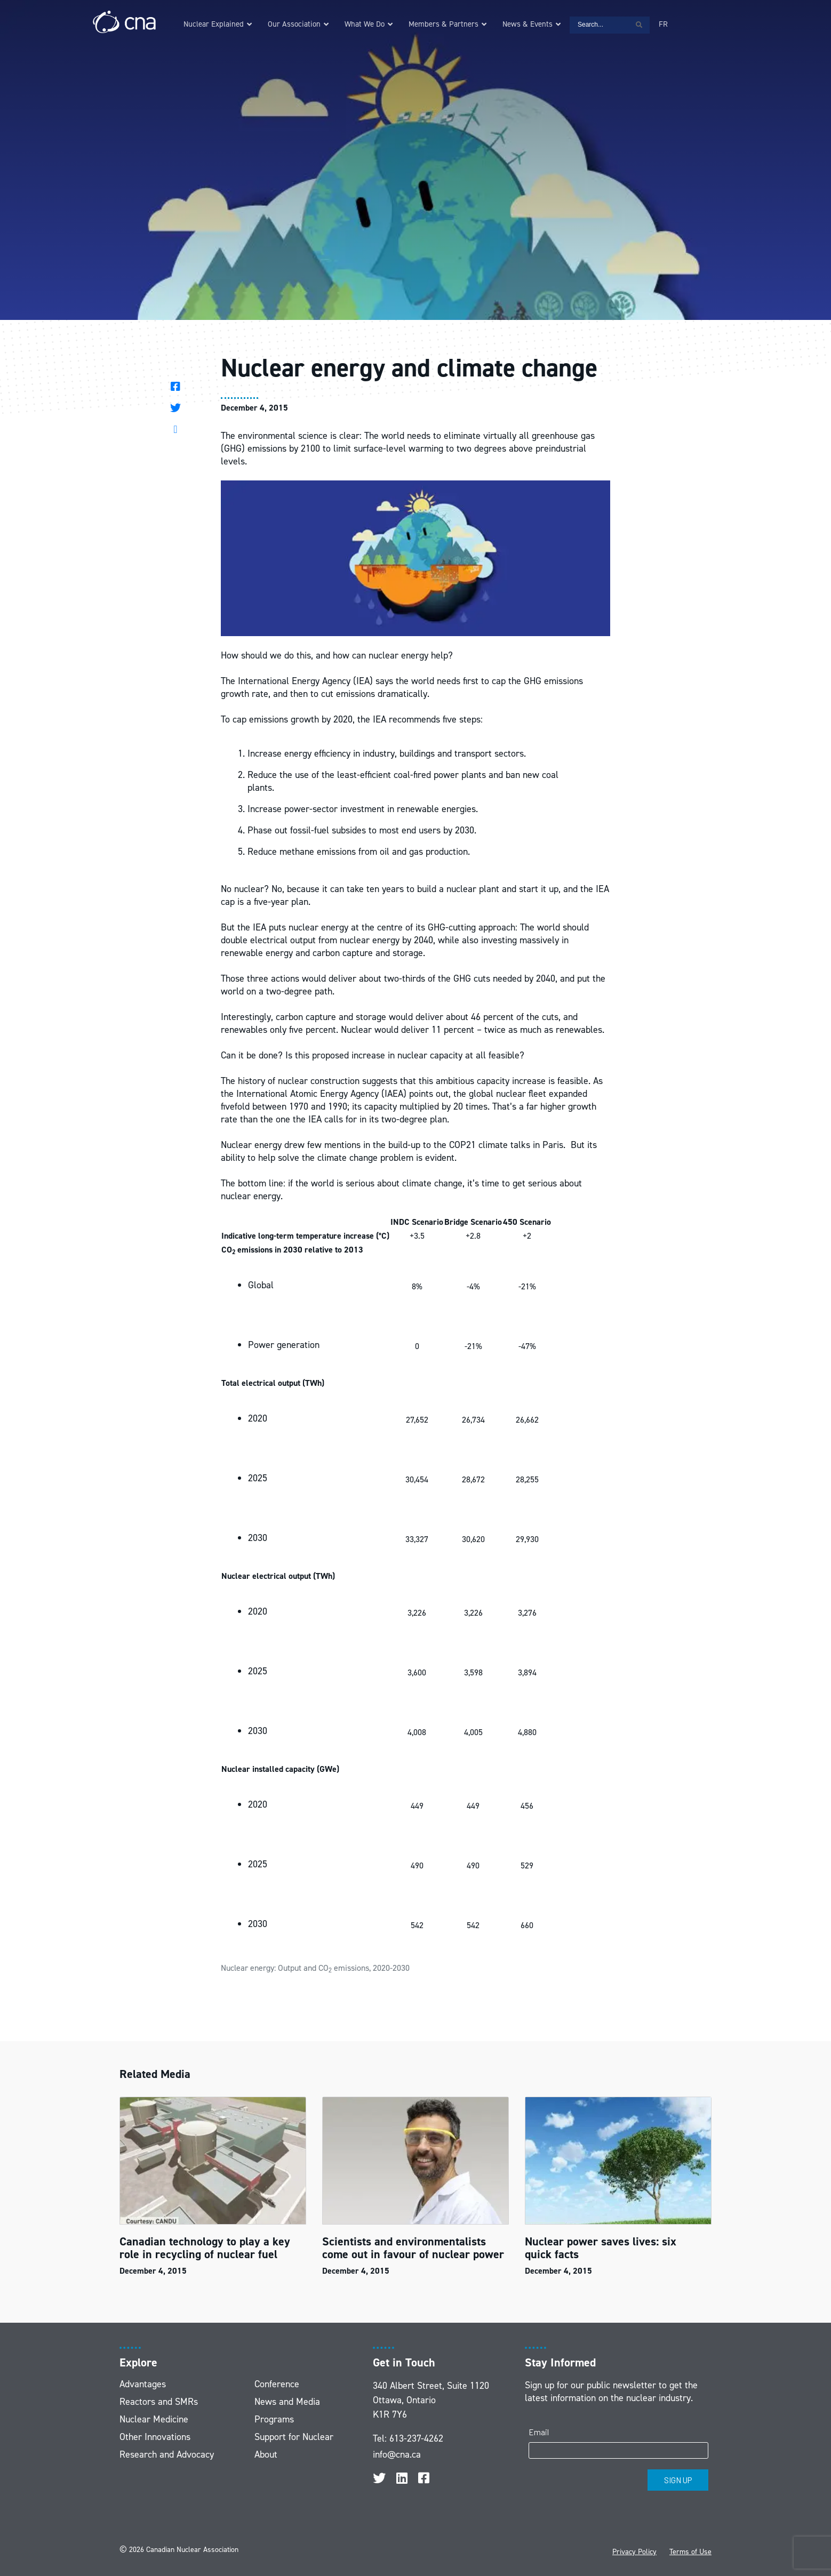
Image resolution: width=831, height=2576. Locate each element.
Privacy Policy (634, 2552)
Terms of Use (690, 2552)
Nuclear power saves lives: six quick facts (600, 2248)
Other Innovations (154, 2436)
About (265, 2454)
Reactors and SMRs (158, 2401)
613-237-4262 (416, 2438)
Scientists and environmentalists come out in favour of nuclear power (413, 2248)
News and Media (287, 2401)
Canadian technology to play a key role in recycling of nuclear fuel (204, 2248)
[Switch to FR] (663, 24)
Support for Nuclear (293, 2436)
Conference (276, 2384)
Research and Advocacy (166, 2454)
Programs (274, 2419)
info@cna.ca (397, 2454)
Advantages (142, 2384)
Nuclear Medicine (153, 2419)
